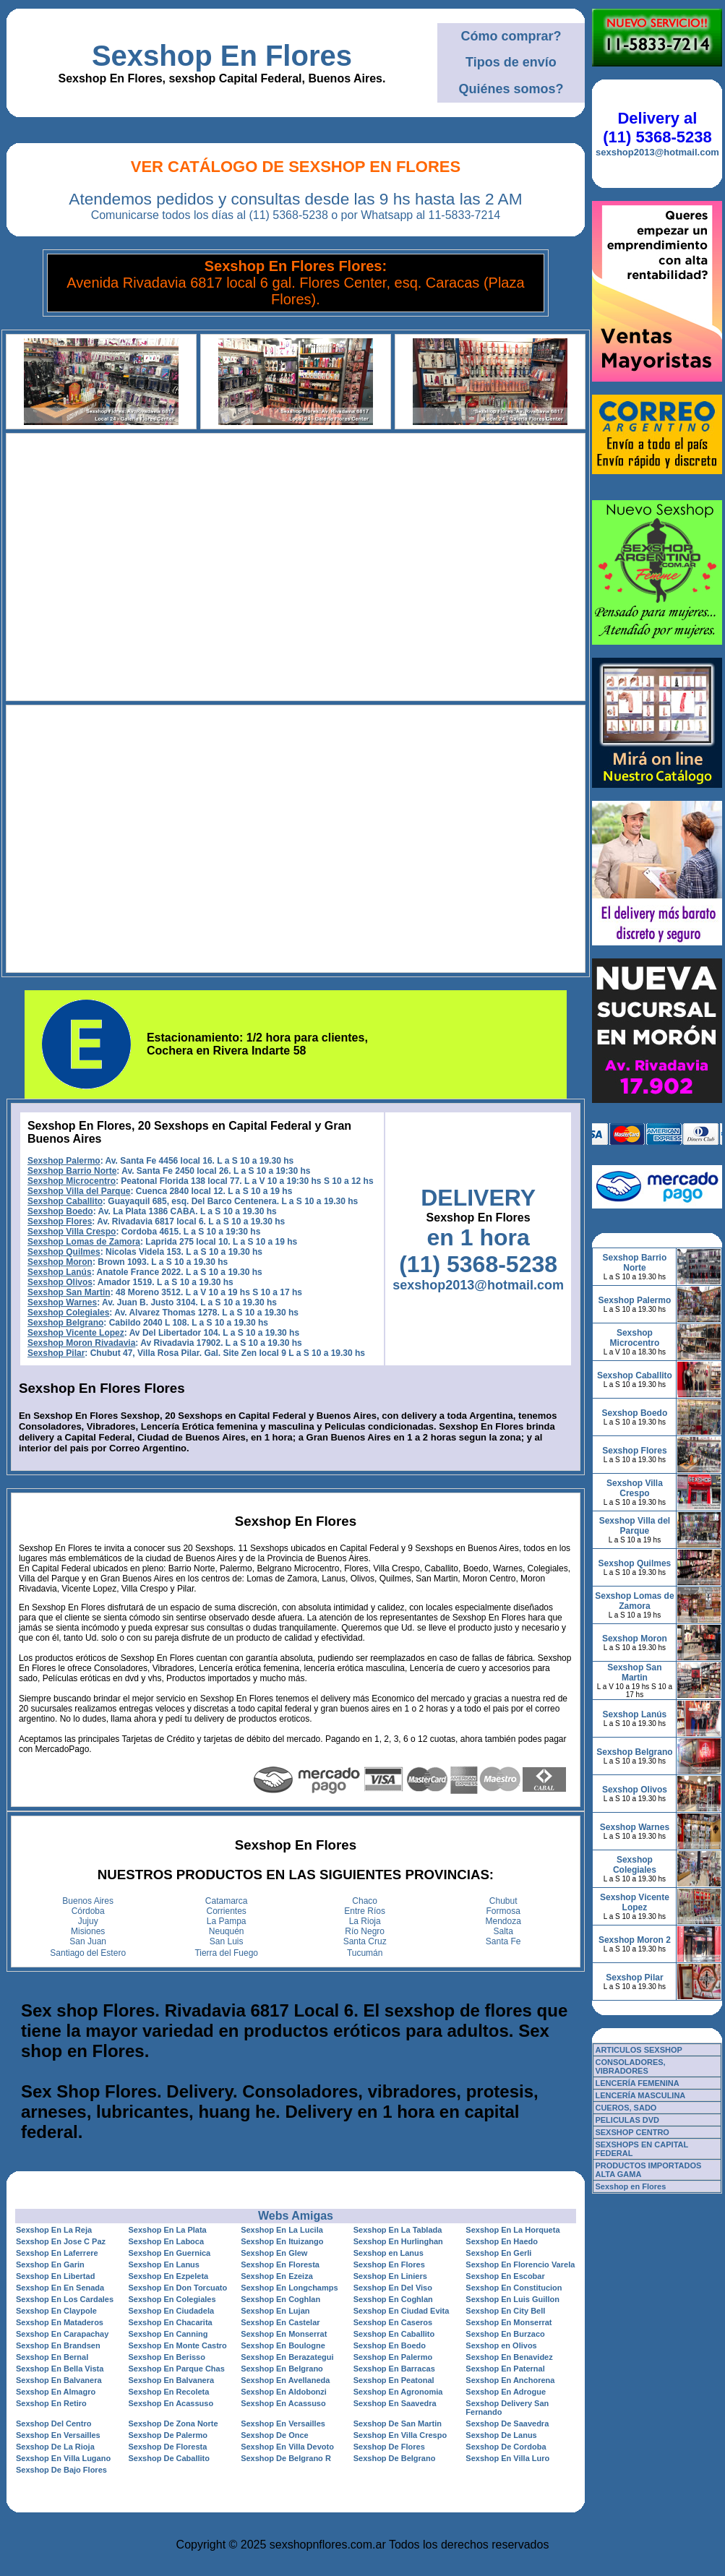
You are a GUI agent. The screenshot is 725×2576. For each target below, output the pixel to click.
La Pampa (226, 1921)
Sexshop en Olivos (501, 2345)
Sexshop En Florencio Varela (520, 2264)
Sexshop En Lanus (164, 2264)
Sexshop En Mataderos (59, 2322)
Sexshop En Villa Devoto (287, 2446)
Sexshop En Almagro (55, 2391)
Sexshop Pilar (56, 1353)
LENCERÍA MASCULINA (640, 2095)
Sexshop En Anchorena (510, 2380)
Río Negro (365, 1931)
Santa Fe (503, 1941)
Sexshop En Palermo (392, 2357)
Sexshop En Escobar (505, 2276)
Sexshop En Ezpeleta (169, 2276)
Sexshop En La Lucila (282, 2229)
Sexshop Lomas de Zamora (83, 1242)
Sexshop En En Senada (60, 2287)
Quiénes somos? (510, 89)
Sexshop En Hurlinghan (398, 2241)
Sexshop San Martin (69, 1292)
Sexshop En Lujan (275, 2310)
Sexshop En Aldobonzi (284, 2391)
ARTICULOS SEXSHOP (638, 2049)
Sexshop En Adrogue (506, 2391)
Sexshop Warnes (62, 1302)
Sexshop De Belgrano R (286, 2458)
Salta (503, 1931)
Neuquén (226, 1931)
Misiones (88, 1931)
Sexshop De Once (275, 2435)
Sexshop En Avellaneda (285, 2380)
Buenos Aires (87, 1901)
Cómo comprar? (510, 36)
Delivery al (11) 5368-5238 (657, 127)
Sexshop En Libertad (55, 2276)
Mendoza (503, 1921)
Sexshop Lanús (59, 1272)
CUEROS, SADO (625, 2107)
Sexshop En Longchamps (289, 2287)
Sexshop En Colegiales (172, 2299)
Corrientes (226, 1911)
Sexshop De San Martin (397, 2423)
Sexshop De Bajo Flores (61, 2469)
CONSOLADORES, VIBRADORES (630, 2066)
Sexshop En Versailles (283, 2423)
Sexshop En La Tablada (397, 2229)
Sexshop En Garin (50, 2264)
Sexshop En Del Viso (392, 2287)
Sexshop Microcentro (71, 1181)
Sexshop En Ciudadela (172, 2310)
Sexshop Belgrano (65, 1323)
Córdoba (88, 1911)
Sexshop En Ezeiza (277, 2276)
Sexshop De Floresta (168, 2446)
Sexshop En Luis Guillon (512, 2299)
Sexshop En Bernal (52, 2357)
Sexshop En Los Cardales (64, 2299)
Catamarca (226, 1901)
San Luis (227, 1941)
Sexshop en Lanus (388, 2253)
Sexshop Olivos (60, 1282)
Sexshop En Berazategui (287, 2357)
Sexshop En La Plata (168, 2229)
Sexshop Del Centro (54, 2423)
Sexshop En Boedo (389, 2345)
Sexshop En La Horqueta (512, 2229)
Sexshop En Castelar (280, 2322)
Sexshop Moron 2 (635, 1940)
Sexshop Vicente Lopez (75, 1333)
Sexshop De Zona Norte (173, 2423)
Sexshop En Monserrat (509, 2322)
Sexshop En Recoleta (169, 2391)
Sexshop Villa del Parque (79, 1191)
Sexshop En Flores (222, 56)
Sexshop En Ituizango (282, 2241)
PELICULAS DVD (627, 2120)
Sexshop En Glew (274, 2253)
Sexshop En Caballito (393, 2334)
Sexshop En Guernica (170, 2253)
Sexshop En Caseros (392, 2322)
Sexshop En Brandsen (58, 2345)
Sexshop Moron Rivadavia (81, 1343)
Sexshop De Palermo (168, 2435)
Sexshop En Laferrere (57, 2253)
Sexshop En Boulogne (283, 2345)
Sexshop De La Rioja (55, 2446)
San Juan (87, 1941)
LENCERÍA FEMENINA (637, 2083)
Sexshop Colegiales (68, 1313)
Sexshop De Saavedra (507, 2423)
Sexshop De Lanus (501, 2435)
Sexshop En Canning (168, 2334)
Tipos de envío (511, 62)
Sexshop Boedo (60, 1211)
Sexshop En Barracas (394, 2368)
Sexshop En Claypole (56, 2310)
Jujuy (88, 1921)
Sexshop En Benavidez (509, 2357)
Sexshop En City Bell (505, 2310)
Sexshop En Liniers (390, 2276)
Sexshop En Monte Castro (178, 2345)
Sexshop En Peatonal (393, 2380)
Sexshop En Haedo (502, 2241)
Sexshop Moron (60, 1262)
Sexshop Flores (59, 1221)
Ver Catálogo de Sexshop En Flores (295, 167)
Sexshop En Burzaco (505, 2334)
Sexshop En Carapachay (62, 2334)
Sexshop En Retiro (51, 2403)
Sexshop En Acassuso (171, 2403)
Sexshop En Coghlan (280, 2299)
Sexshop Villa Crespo (71, 1232)
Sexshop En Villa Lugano (63, 2458)
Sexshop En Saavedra (395, 2403)
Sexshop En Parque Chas (177, 2368)
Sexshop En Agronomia (398, 2391)
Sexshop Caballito (65, 1201)
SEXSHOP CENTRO (632, 2132)
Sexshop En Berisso (167, 2357)
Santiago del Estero (88, 1953)
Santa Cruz (365, 1941)
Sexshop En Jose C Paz (61, 2241)
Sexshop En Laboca (167, 2241)
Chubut (503, 1901)
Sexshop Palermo (63, 1161)
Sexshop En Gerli (498, 2253)
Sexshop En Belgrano (282, 2368)
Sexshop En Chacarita (171, 2322)
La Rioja (365, 1921)
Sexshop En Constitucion (514, 2287)
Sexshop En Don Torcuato (178, 2287)
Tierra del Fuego (226, 1953)
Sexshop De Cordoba (506, 2446)
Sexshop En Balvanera (59, 2380)
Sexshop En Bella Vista (59, 2368)
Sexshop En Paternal (505, 2368)
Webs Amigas (295, 2216)
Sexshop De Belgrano (394, 2458)
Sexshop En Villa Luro (507, 2458)
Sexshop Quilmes (63, 1252)
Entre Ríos (364, 1911)
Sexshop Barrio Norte (71, 1171)
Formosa (503, 1911)
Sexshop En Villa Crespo (400, 2435)
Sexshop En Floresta (280, 2264)
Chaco (364, 1901)
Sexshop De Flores (389, 2446)
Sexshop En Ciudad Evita (401, 2310)
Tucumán (365, 1953)
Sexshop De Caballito (169, 2458)
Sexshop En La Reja (54, 2229)
